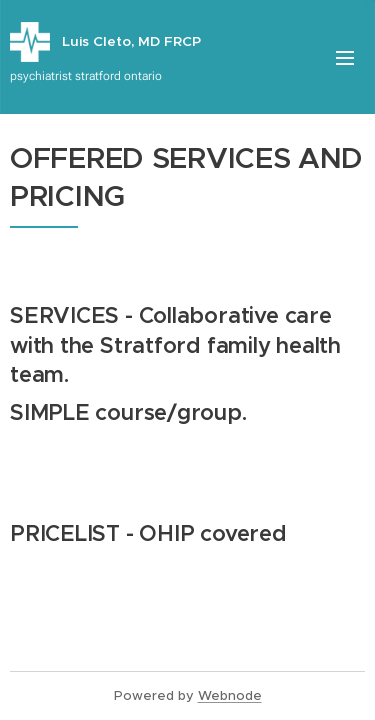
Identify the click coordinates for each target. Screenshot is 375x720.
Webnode (230, 695)
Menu (345, 58)
